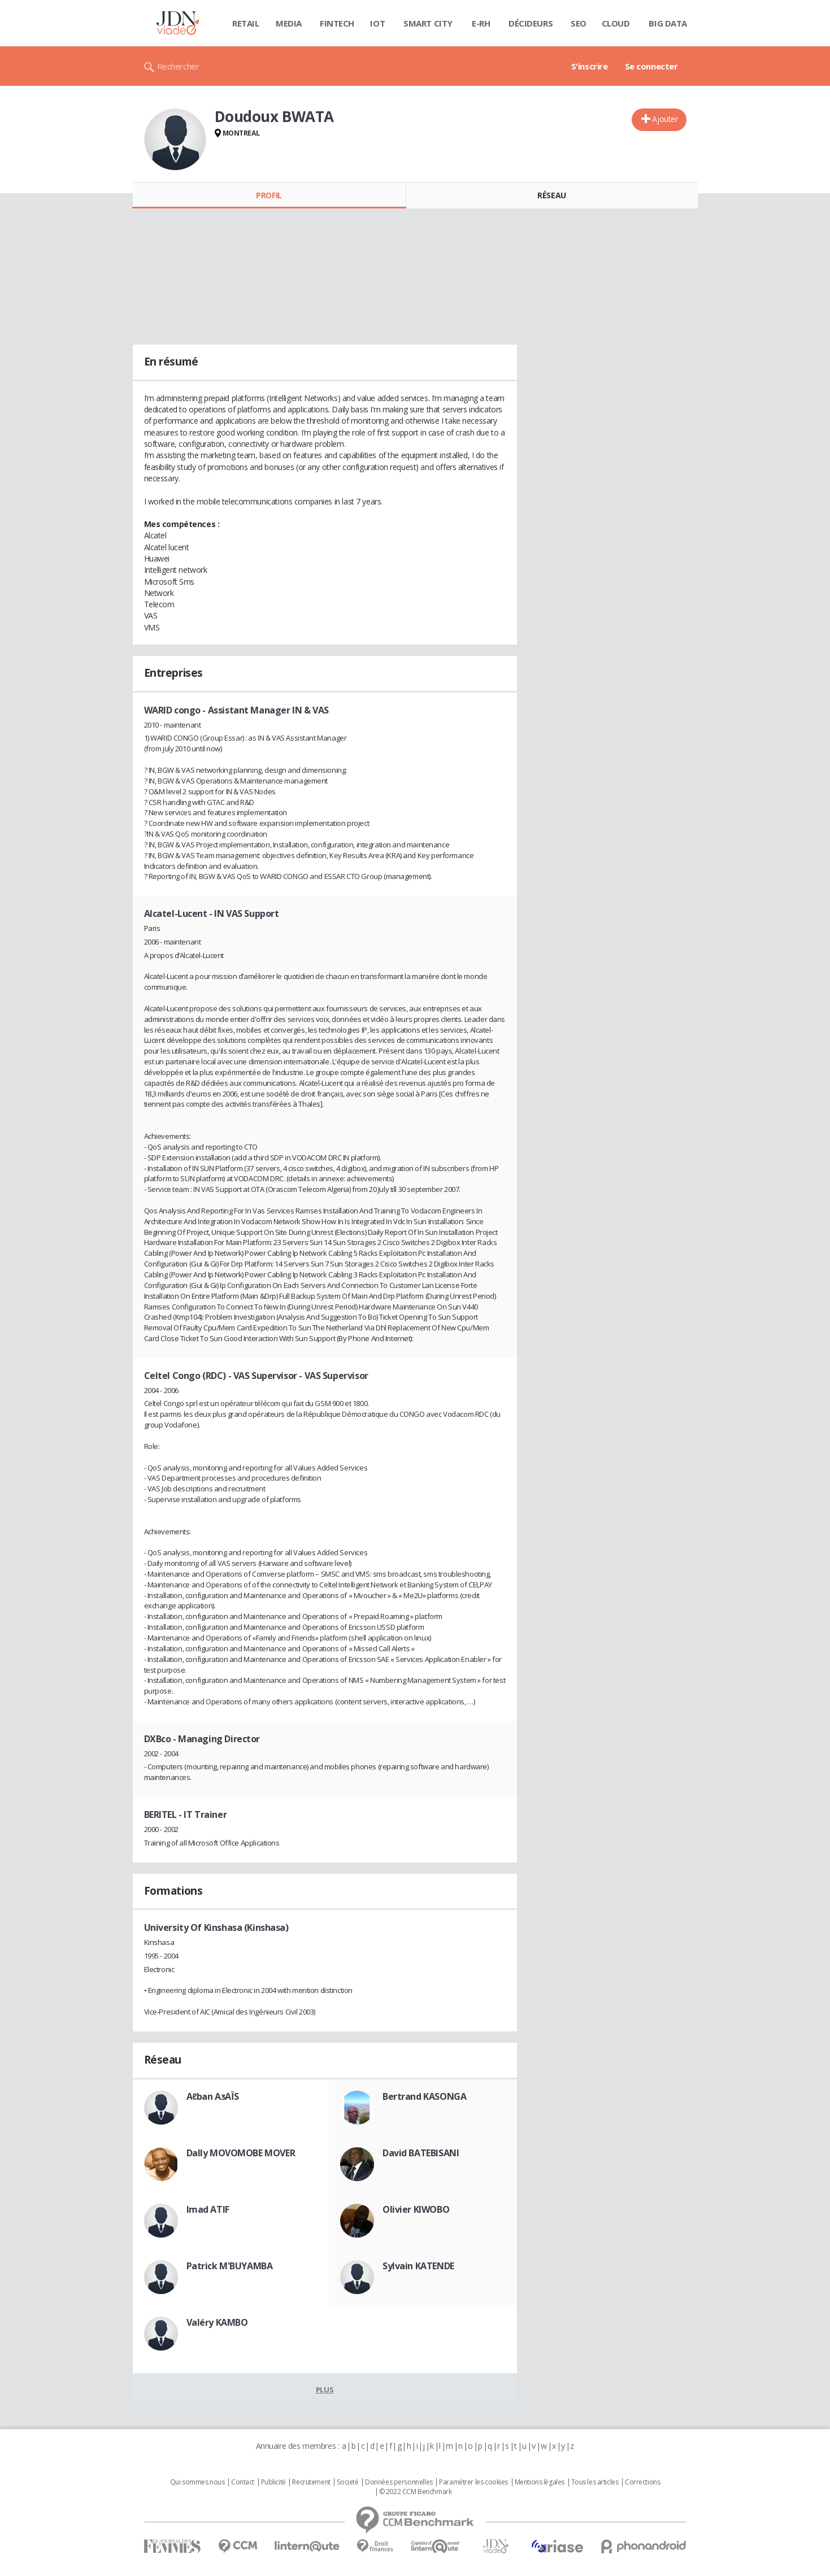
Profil (268, 195)
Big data (668, 23)
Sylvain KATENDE (418, 2266)
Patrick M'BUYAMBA (229, 2266)
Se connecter (651, 66)
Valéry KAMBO (217, 2322)
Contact (242, 2482)
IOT (377, 23)
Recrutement (311, 2482)
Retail (245, 23)
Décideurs (531, 23)
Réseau (551, 195)
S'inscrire (589, 66)
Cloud (616, 23)
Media (289, 23)
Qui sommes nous (197, 2482)
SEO (578, 23)
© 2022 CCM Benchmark (415, 2492)
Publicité (273, 2482)
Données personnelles (399, 2482)
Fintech (337, 23)
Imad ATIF (207, 2209)
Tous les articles (595, 2482)
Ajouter (664, 119)
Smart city (428, 23)
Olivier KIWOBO (416, 2209)
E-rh (481, 23)
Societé (347, 2482)
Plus (324, 2389)
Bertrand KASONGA (424, 2096)
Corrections (642, 2482)
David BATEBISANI (421, 2153)
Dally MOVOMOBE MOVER (241, 2153)
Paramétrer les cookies (473, 2482)
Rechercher (178, 66)
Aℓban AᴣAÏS (212, 2096)
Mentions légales (539, 2482)
